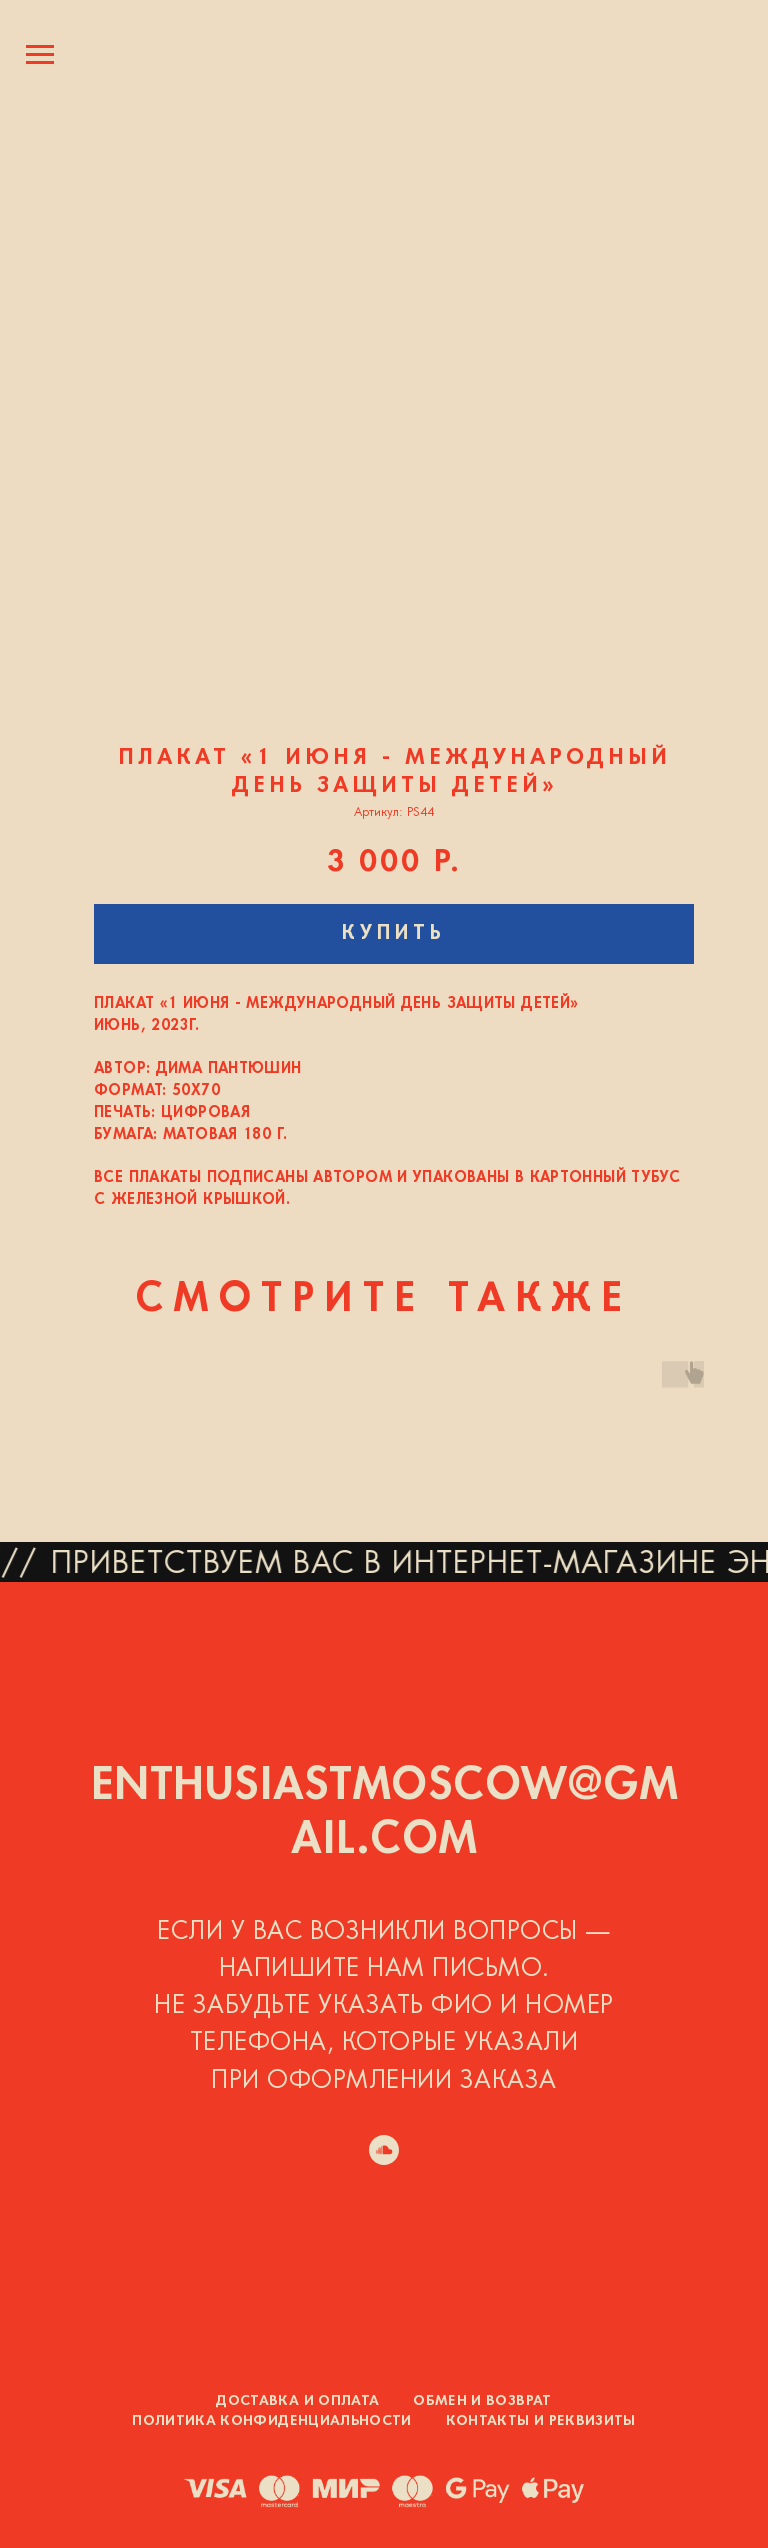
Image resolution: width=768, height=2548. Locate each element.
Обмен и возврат (482, 2401)
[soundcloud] (384, 2150)
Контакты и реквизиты (541, 2421)
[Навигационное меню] (40, 55)
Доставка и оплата (297, 2401)
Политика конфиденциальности (271, 2421)
